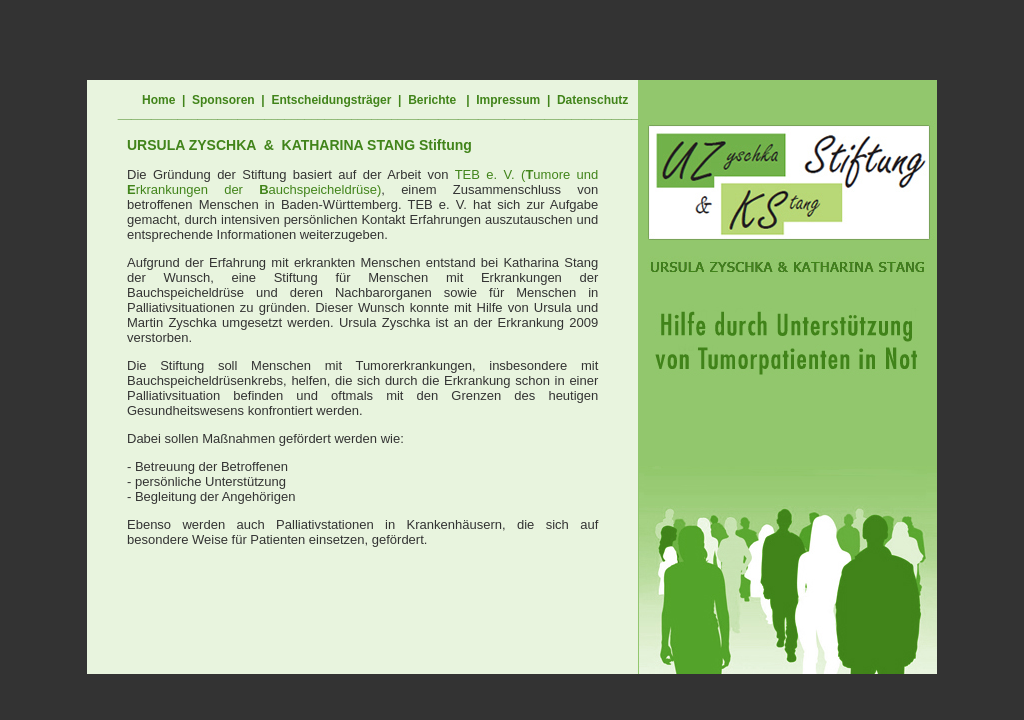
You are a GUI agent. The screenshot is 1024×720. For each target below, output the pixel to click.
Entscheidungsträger (331, 100)
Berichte (432, 100)
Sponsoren (223, 100)
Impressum (508, 100)
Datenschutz (592, 100)
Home (158, 100)
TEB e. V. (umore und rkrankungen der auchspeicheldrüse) (362, 182)
